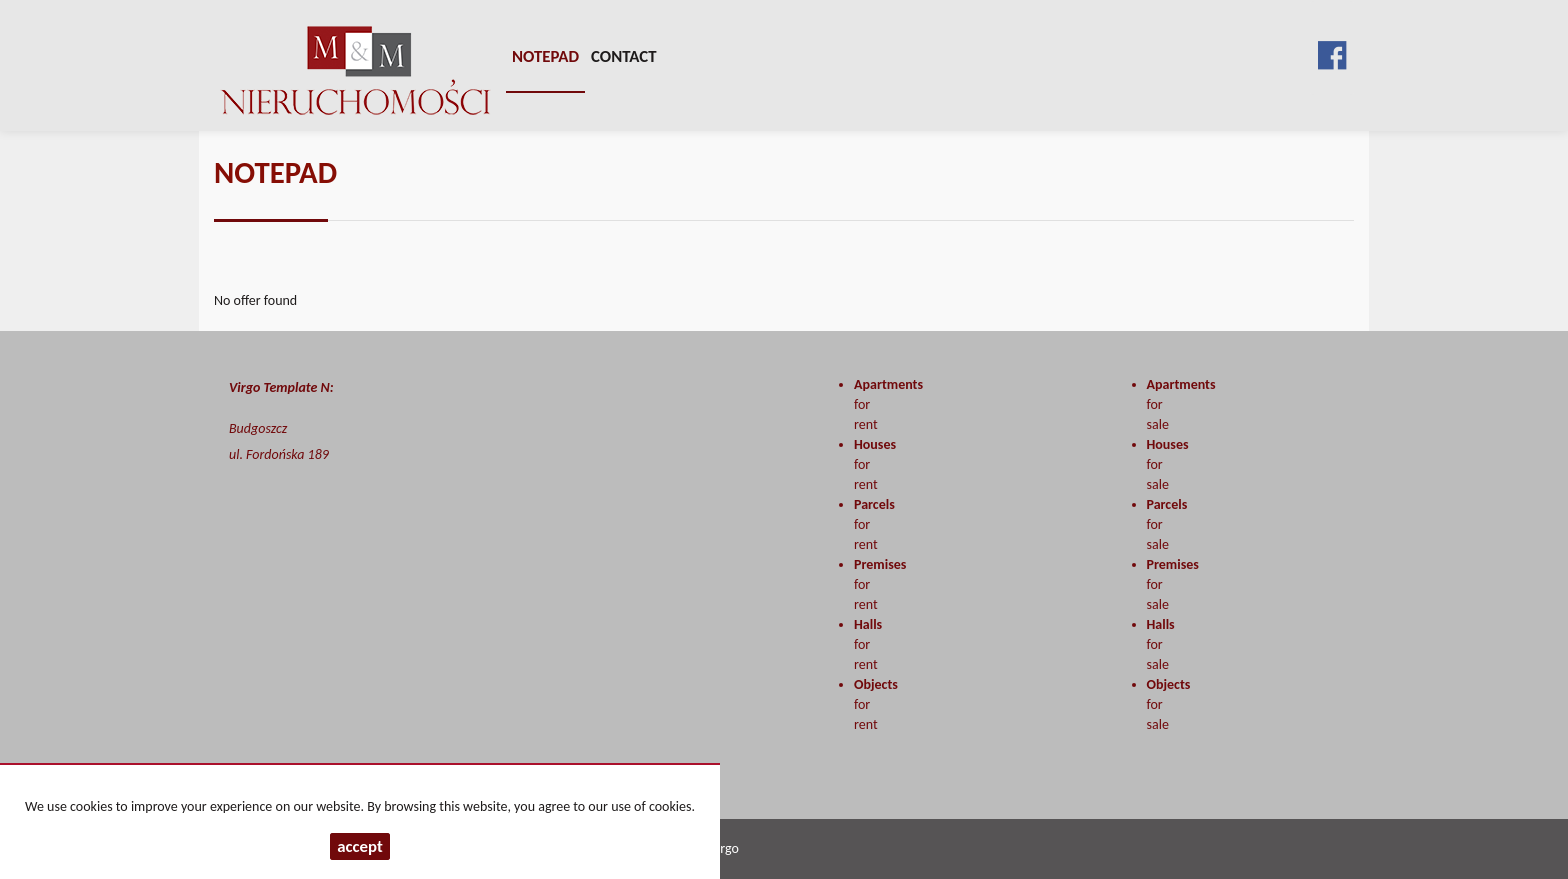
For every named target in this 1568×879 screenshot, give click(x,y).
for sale (1161, 644)
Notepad (545, 56)
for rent (868, 644)
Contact (623, 56)
